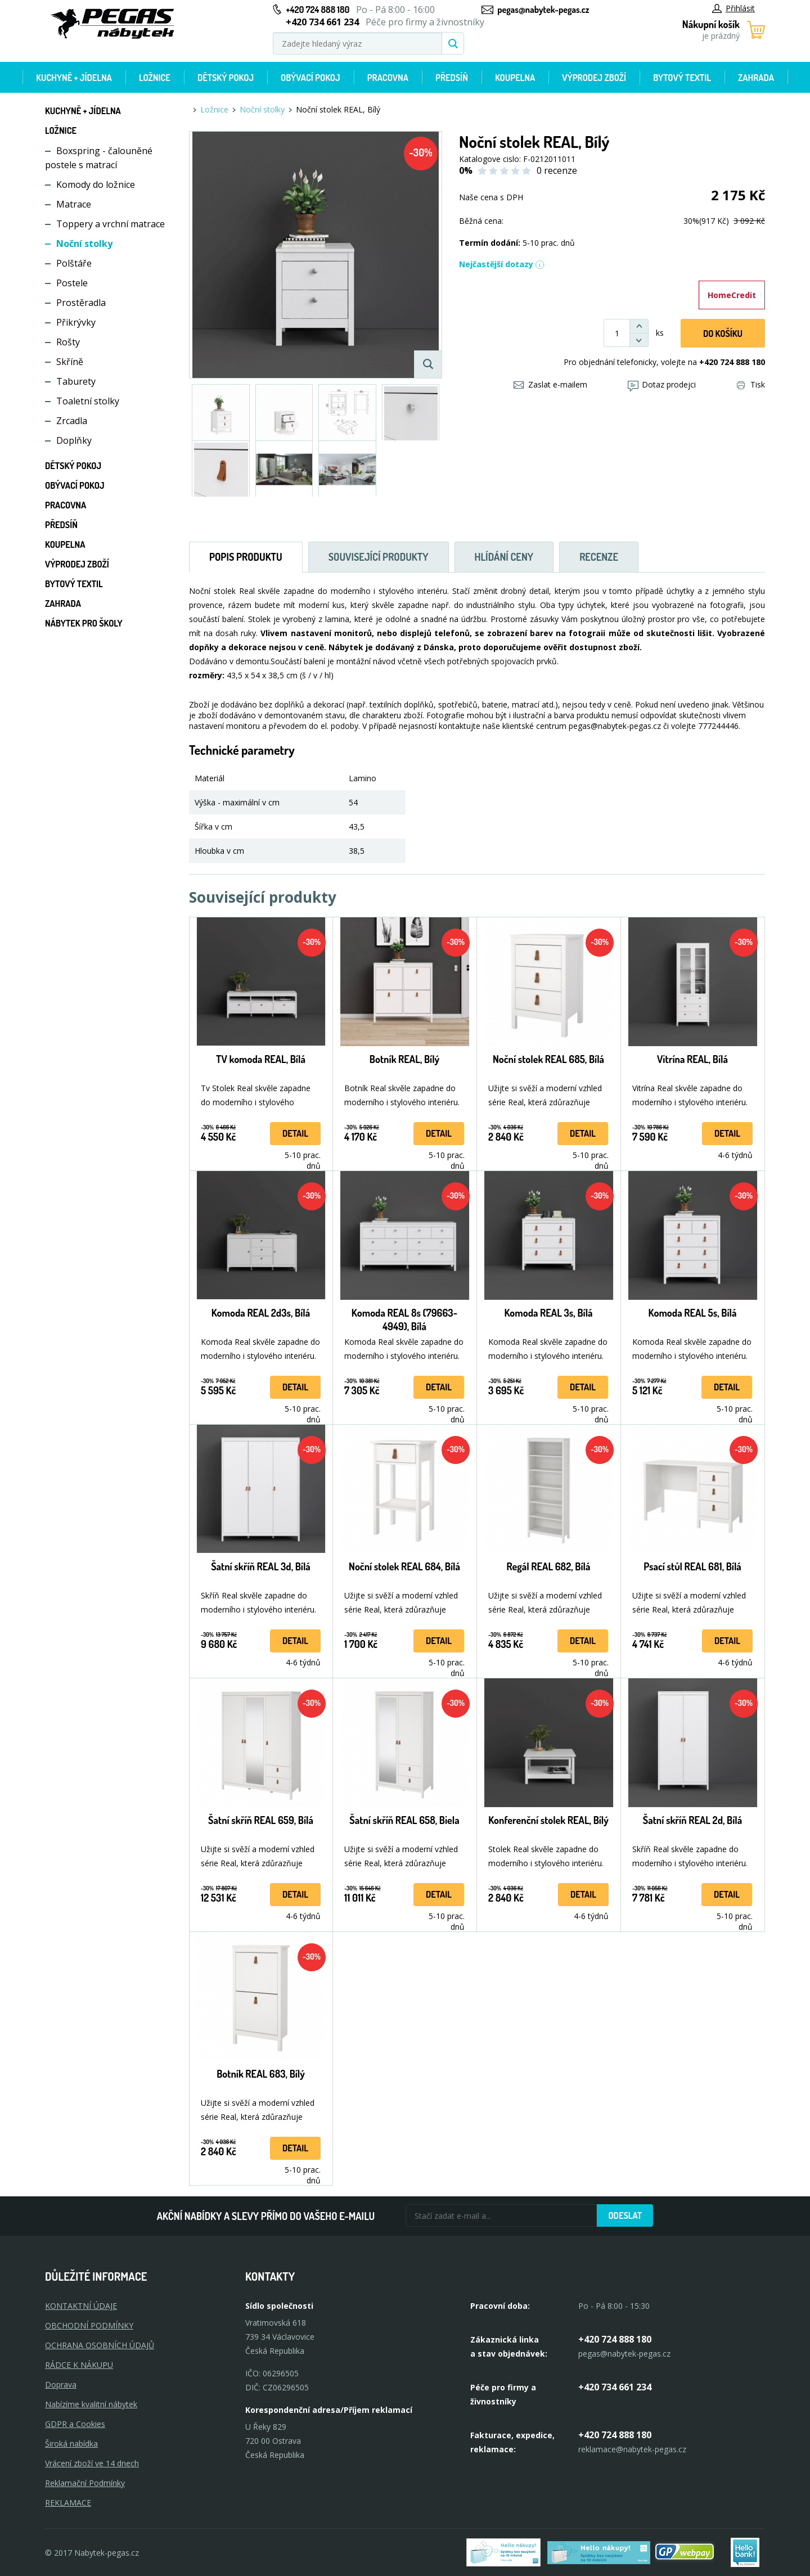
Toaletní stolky (87, 401)
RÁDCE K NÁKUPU (79, 2364)
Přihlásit (733, 8)
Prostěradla (81, 302)
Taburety (76, 381)
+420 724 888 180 (317, 9)
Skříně (69, 361)
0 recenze (557, 170)
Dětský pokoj (225, 77)
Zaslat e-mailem (550, 384)
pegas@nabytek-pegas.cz (543, 9)
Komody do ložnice (95, 184)
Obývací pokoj (310, 77)
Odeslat (625, 2215)
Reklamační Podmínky (85, 2483)
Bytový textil (682, 77)
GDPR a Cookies (75, 2424)
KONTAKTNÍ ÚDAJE (81, 2305)
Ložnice (154, 77)
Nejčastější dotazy (501, 264)
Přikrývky (76, 322)
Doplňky (74, 440)
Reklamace (68, 2502)
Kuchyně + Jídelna (74, 77)
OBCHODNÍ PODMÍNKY (89, 2325)
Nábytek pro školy (84, 623)
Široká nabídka (71, 2443)
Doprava (60, 2384)
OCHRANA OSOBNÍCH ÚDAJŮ (99, 2345)
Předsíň (451, 77)
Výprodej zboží (594, 77)
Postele (72, 283)
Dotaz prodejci (662, 384)
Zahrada (756, 77)
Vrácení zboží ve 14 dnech (92, 2463)
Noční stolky (84, 243)
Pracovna (387, 77)
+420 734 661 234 (614, 2387)
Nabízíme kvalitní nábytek (91, 2404)
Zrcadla (71, 421)
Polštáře (74, 263)
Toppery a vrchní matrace (110, 224)
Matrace (73, 204)
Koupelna (515, 77)
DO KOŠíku (722, 333)
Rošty (68, 342)
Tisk (751, 384)
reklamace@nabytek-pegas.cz (632, 2449)
